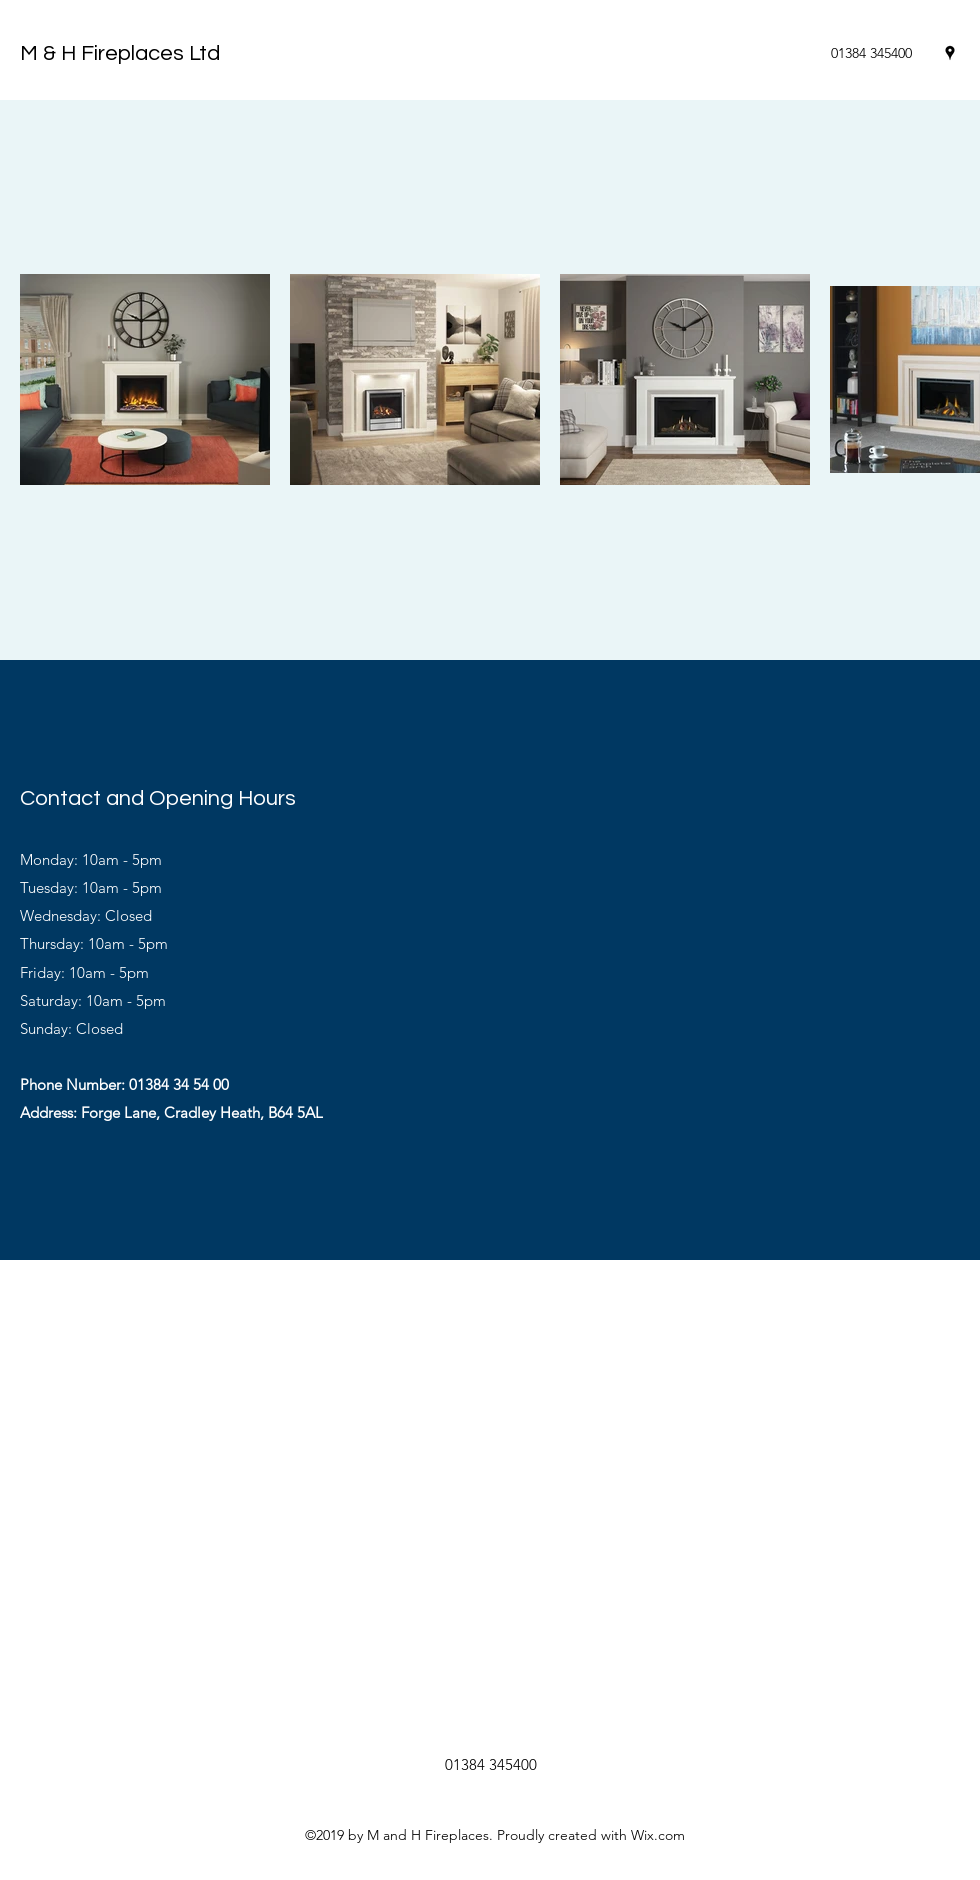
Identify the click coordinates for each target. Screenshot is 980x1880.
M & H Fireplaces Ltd (120, 53)
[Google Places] (950, 53)
